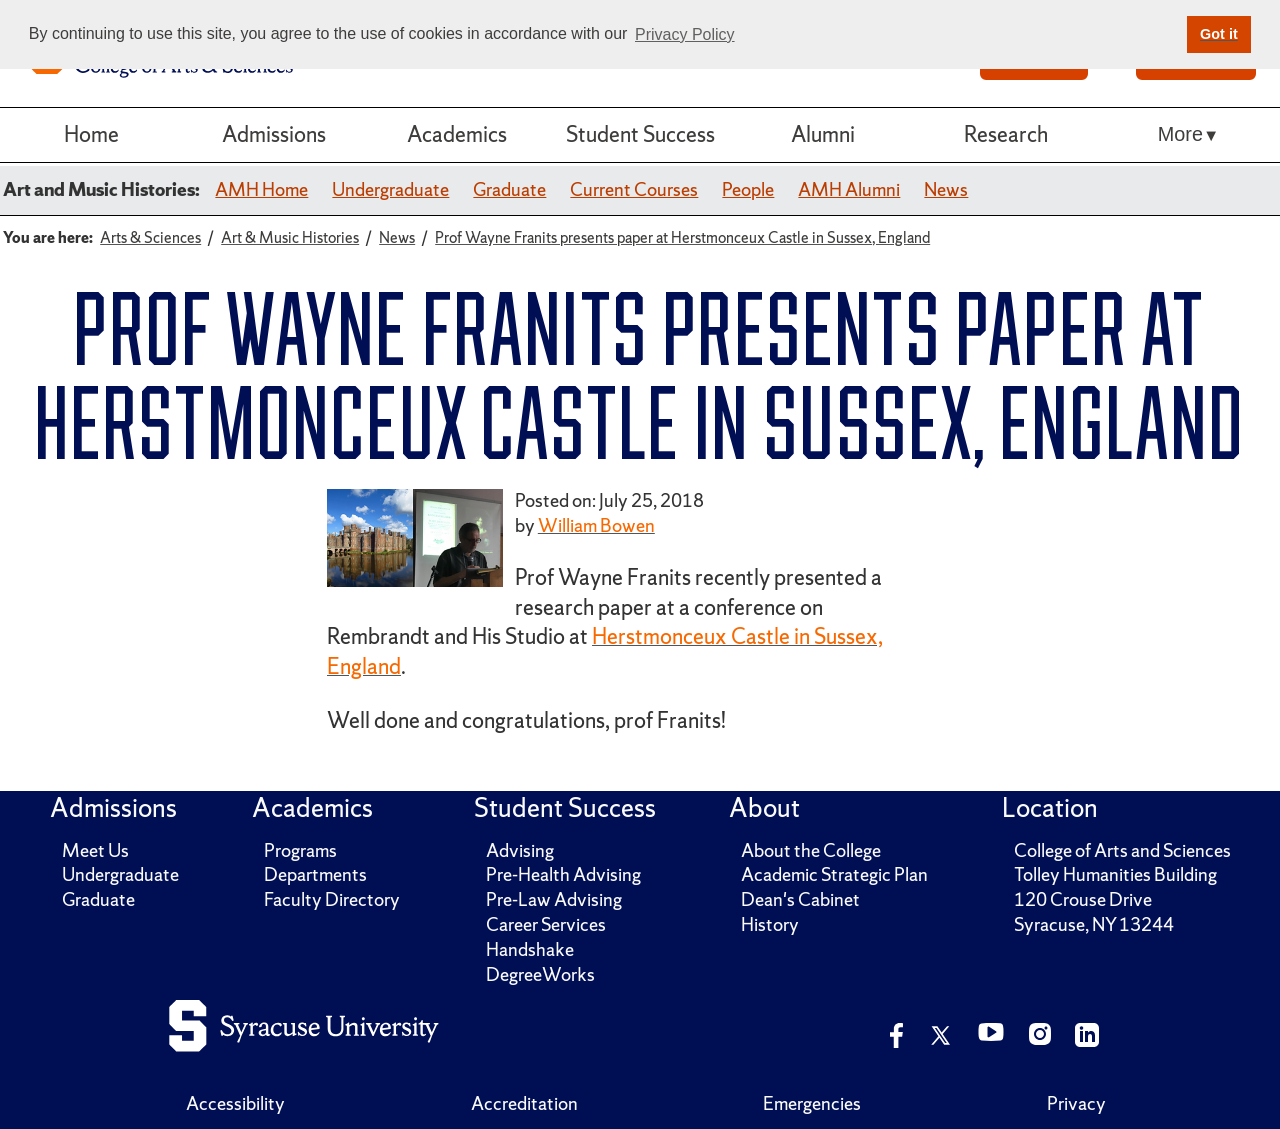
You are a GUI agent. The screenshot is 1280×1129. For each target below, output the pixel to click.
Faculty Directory (332, 899)
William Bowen (596, 525)
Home (91, 134)
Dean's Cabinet (800, 899)
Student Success (640, 134)
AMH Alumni (849, 189)
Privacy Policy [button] (685, 34)
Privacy (1076, 1103)
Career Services (546, 924)
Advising (520, 850)
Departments (315, 874)
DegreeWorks (540, 974)
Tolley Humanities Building (1115, 874)
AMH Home (261, 189)
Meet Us (95, 850)
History (770, 924)
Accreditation (524, 1103)
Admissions (274, 134)
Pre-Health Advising (563, 874)
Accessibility (235, 1103)
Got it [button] (1219, 34)
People (748, 189)
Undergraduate (390, 189)
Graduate (509, 189)
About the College (811, 850)
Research (1006, 134)
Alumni (823, 134)
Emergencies (812, 1103)
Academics (457, 134)
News (946, 189)
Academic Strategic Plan (834, 874)
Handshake (530, 949)
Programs (300, 850)
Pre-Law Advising (554, 899)
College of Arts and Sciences (1122, 850)
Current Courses (634, 189)
